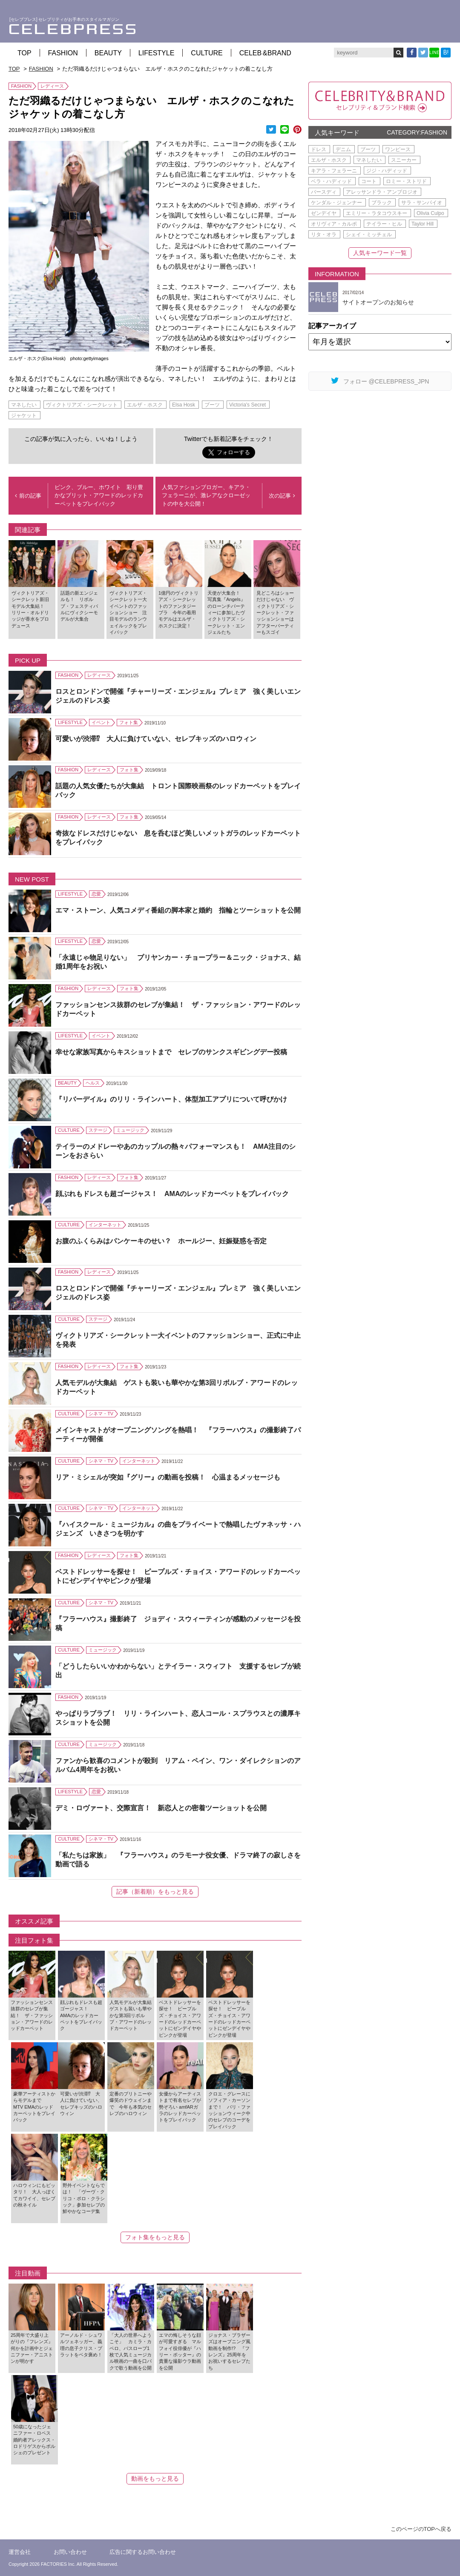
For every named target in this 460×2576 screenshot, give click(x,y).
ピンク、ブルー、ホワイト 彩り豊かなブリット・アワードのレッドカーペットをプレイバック (99, 495)
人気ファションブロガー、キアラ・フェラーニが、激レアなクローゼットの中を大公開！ (206, 495)
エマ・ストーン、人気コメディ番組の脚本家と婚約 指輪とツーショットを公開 (178, 910)
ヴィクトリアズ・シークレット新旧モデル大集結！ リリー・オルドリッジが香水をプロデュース (30, 609)
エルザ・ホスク (145, 405)
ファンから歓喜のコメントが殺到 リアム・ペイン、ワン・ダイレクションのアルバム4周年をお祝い (178, 1765)
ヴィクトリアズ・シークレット (82, 405)
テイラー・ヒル (384, 224)
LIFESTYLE (156, 53)
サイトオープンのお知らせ (378, 302)
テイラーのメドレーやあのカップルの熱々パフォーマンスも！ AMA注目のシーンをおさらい (175, 1151)
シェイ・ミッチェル (369, 235)
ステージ (98, 1130)
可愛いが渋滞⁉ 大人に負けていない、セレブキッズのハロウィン (155, 738)
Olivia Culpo (430, 213)
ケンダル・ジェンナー (336, 203)
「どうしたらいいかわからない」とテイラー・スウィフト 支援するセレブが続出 (178, 1671)
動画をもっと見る (155, 2478)
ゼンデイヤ (323, 213)
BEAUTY (108, 53)
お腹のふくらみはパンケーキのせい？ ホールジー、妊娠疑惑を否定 (161, 1241)
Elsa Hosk (183, 405)
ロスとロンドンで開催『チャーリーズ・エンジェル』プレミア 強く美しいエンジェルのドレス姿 (178, 696)
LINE (434, 52)
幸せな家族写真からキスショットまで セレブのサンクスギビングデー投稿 (171, 1052)
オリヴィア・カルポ (334, 224)
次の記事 (282, 495)
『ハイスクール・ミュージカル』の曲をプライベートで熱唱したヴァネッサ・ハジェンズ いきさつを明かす (178, 1529)
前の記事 (28, 495)
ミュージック (130, 1130)
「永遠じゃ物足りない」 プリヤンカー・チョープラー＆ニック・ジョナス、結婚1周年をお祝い (178, 962)
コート (369, 181)
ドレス (318, 149)
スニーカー (404, 160)
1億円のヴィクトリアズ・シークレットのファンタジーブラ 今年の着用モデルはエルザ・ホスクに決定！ (178, 609)
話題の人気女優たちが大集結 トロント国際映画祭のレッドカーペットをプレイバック (178, 790)
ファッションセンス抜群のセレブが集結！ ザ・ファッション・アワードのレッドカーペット (178, 1009)
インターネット (105, 1224)
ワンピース (398, 149)
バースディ (323, 192)
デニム (343, 149)
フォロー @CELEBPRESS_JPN (380, 380)
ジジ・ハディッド (386, 171)
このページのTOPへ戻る (421, 2529)
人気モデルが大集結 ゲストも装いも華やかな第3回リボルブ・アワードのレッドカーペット (176, 1387)
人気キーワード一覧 (380, 252)
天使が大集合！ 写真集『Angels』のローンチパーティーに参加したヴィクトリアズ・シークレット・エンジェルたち (226, 612)
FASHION (63, 53)
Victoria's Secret (247, 405)
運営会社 (20, 2552)
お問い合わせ (70, 2552)
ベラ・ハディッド (331, 181)
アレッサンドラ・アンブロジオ (381, 192)
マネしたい (24, 405)
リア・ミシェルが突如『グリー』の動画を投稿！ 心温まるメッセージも (167, 1477)
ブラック (381, 203)
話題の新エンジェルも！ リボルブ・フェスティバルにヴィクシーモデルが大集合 (79, 606)
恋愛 (96, 893)
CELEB (265, 53)
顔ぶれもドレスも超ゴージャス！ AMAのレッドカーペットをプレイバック (172, 1193)
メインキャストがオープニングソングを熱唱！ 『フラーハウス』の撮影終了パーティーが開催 (178, 1434)
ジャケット (24, 415)
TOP (24, 53)
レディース (52, 86)
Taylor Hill (422, 224)
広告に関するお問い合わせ (142, 2552)
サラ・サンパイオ (421, 203)
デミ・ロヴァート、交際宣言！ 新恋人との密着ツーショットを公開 (161, 1808)
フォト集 (128, 722)
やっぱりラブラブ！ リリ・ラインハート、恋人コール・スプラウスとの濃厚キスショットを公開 (178, 1718)
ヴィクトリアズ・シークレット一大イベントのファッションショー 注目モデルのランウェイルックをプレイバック (128, 612)
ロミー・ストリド (406, 181)
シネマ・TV (101, 1413)
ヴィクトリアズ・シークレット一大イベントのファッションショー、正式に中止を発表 (178, 1340)
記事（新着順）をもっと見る (155, 1891)
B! (445, 52)
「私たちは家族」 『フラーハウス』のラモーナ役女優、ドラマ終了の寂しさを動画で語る (178, 1860)
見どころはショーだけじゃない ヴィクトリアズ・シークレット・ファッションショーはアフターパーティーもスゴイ (275, 612)
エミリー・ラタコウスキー (376, 213)
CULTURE (206, 53)
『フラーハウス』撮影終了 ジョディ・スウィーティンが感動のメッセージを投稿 (178, 1623)
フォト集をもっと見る (155, 2237)
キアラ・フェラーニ (334, 171)
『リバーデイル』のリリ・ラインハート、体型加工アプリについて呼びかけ (171, 1099)
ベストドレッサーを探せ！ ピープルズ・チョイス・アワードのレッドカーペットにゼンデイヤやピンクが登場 (178, 1576)
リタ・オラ (323, 235)
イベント (101, 722)
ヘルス (93, 1082)
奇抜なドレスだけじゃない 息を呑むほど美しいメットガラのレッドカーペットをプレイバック (178, 838)
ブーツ (212, 405)
